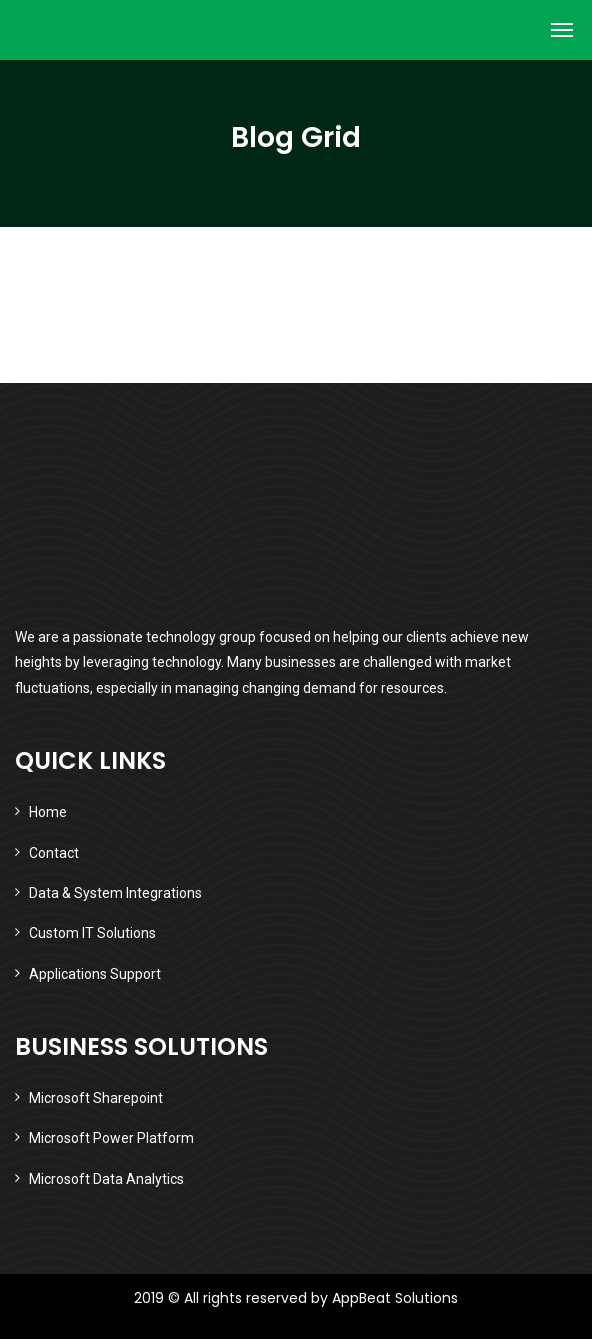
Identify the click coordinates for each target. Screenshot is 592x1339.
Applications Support (95, 974)
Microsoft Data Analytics (106, 1179)
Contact (54, 853)
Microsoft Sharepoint (96, 1098)
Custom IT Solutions (92, 933)
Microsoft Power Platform (111, 1138)
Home (48, 812)
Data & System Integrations (115, 893)
